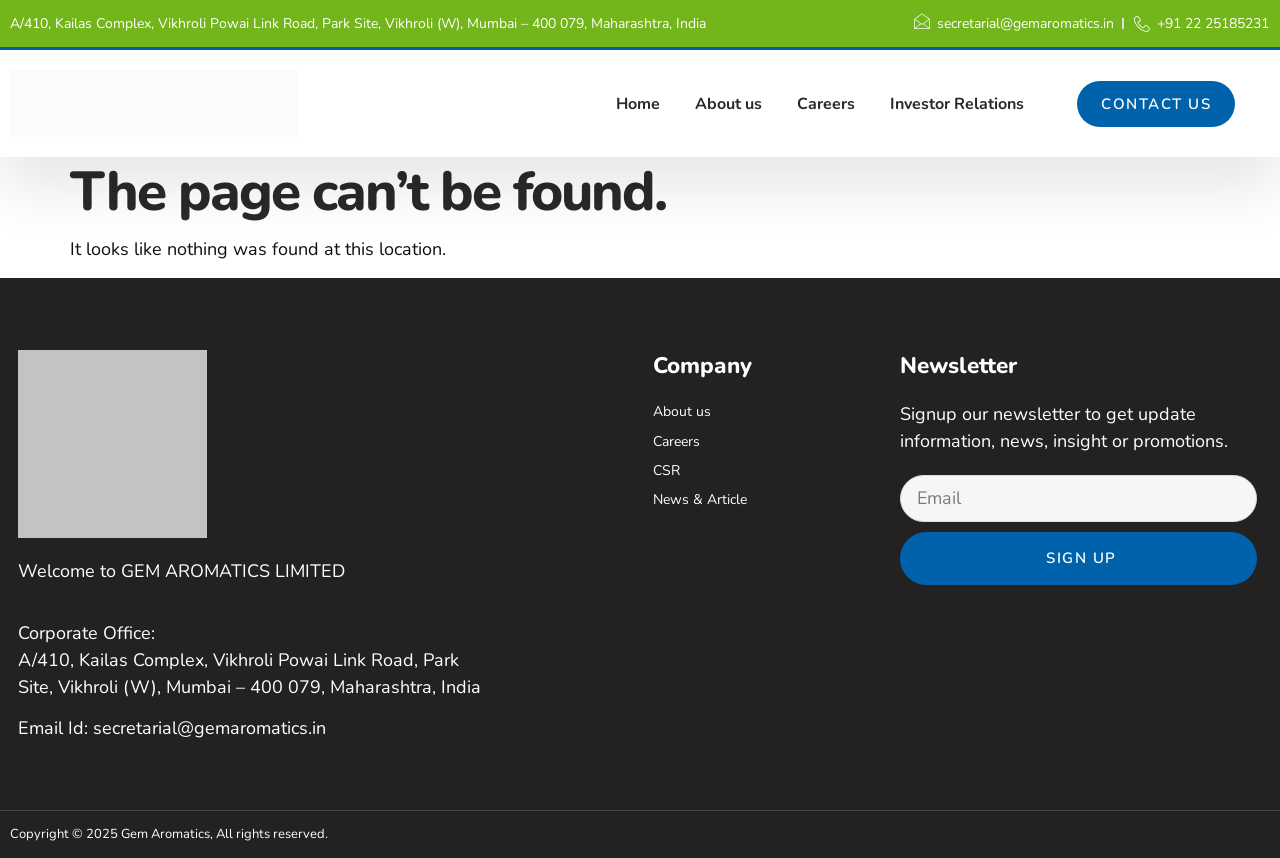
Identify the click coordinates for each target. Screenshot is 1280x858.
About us (728, 104)
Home (638, 104)
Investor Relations (957, 104)
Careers (826, 104)
